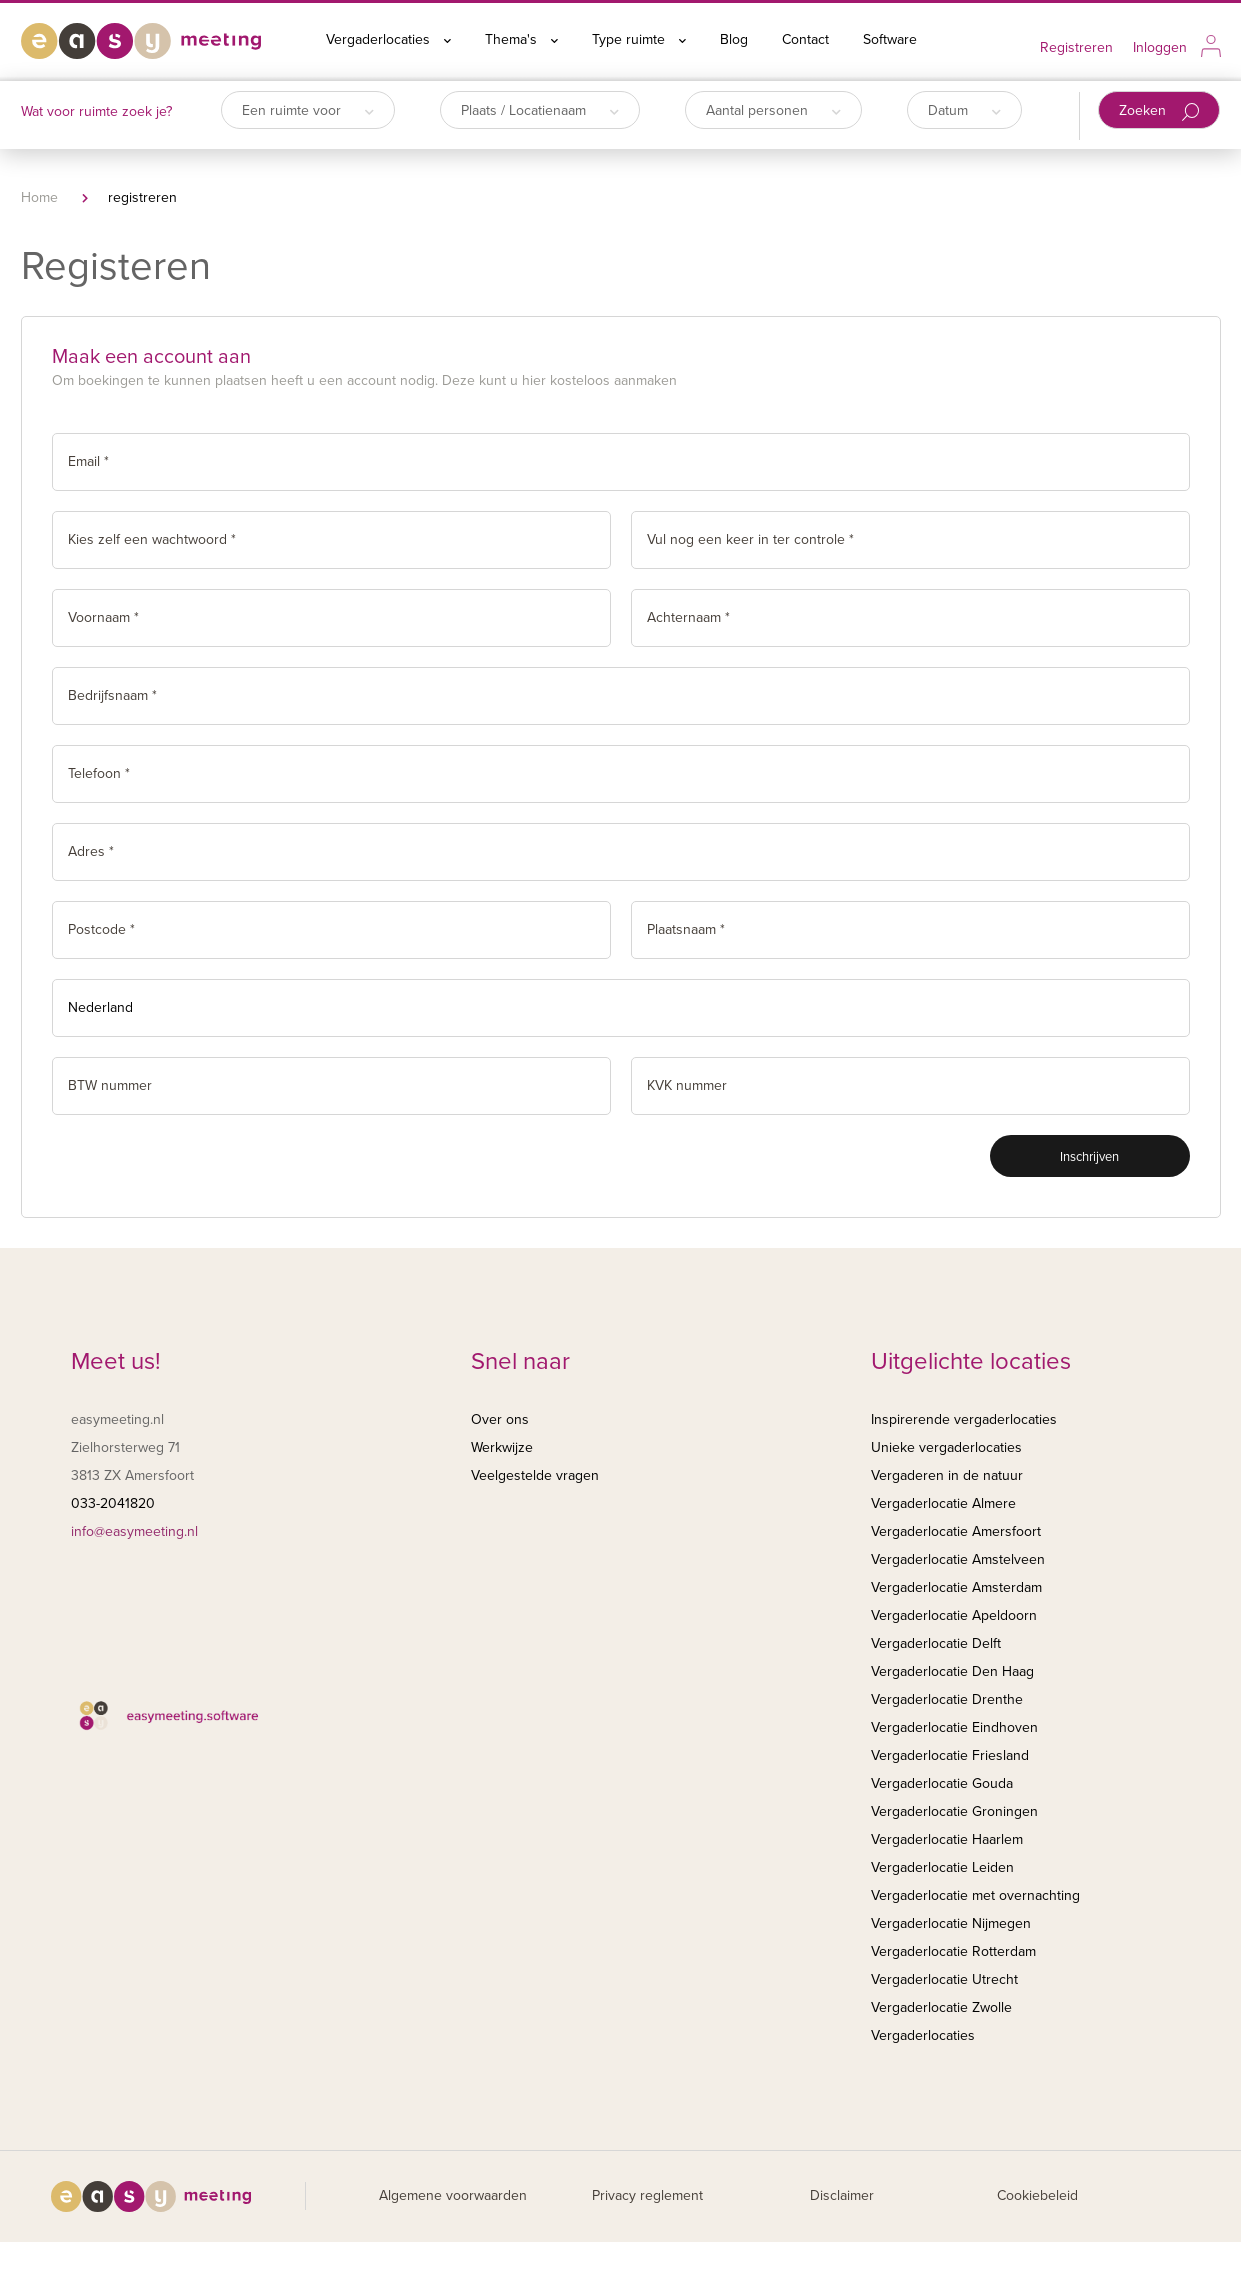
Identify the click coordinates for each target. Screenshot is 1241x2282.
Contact (805, 39)
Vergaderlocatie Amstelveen (958, 1559)
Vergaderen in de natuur (947, 1475)
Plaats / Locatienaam (540, 110)
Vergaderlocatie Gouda (942, 1783)
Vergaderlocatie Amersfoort (956, 1531)
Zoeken (1159, 111)
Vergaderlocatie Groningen (954, 1811)
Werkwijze (502, 1447)
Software (890, 39)
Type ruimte (639, 39)
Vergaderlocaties (388, 39)
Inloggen (1160, 47)
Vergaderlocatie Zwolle (941, 2007)
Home (39, 197)
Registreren (1076, 47)
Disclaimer (842, 2195)
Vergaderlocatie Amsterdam (956, 1587)
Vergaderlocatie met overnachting (975, 1895)
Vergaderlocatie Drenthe (947, 1699)
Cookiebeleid (1037, 2195)
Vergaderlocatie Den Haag (952, 1671)
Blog (734, 39)
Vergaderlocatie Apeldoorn (954, 1615)
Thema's (521, 39)
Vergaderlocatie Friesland (950, 1755)
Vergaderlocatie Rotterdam (953, 1951)
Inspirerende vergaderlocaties (964, 1419)
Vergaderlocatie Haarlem (947, 1839)
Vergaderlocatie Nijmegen (951, 1923)
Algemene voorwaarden (453, 2195)
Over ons (500, 1419)
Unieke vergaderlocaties (946, 1447)
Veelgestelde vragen (535, 1475)
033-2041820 (113, 1503)
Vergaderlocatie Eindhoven (954, 1727)
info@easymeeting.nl (134, 1531)
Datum (964, 110)
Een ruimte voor (308, 110)
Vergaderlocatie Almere (943, 1503)
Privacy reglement (647, 2195)
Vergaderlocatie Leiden (942, 1867)
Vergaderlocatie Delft (936, 1643)
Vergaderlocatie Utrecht (944, 1979)
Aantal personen (773, 110)
